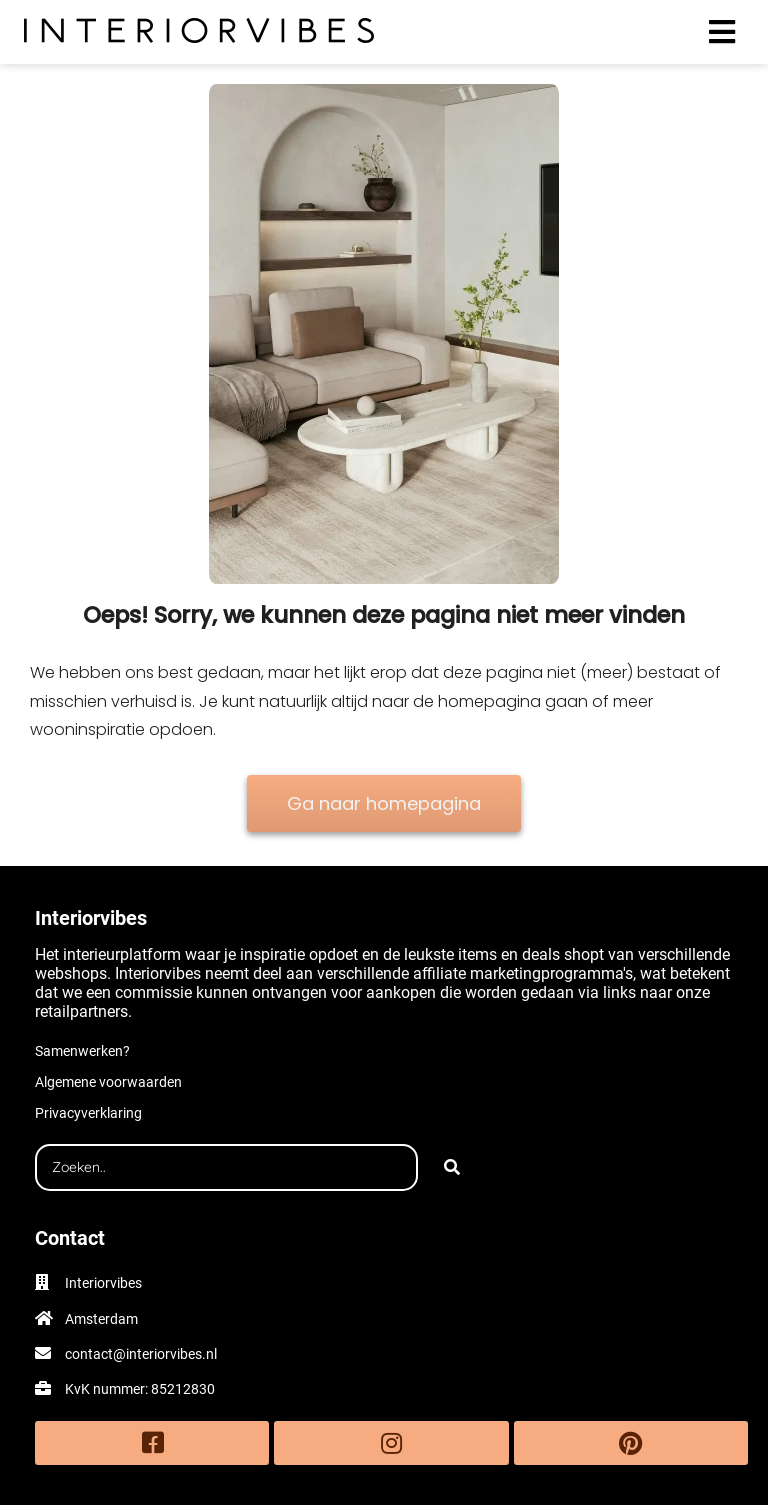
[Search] (452, 1168)
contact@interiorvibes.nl (141, 1354)
